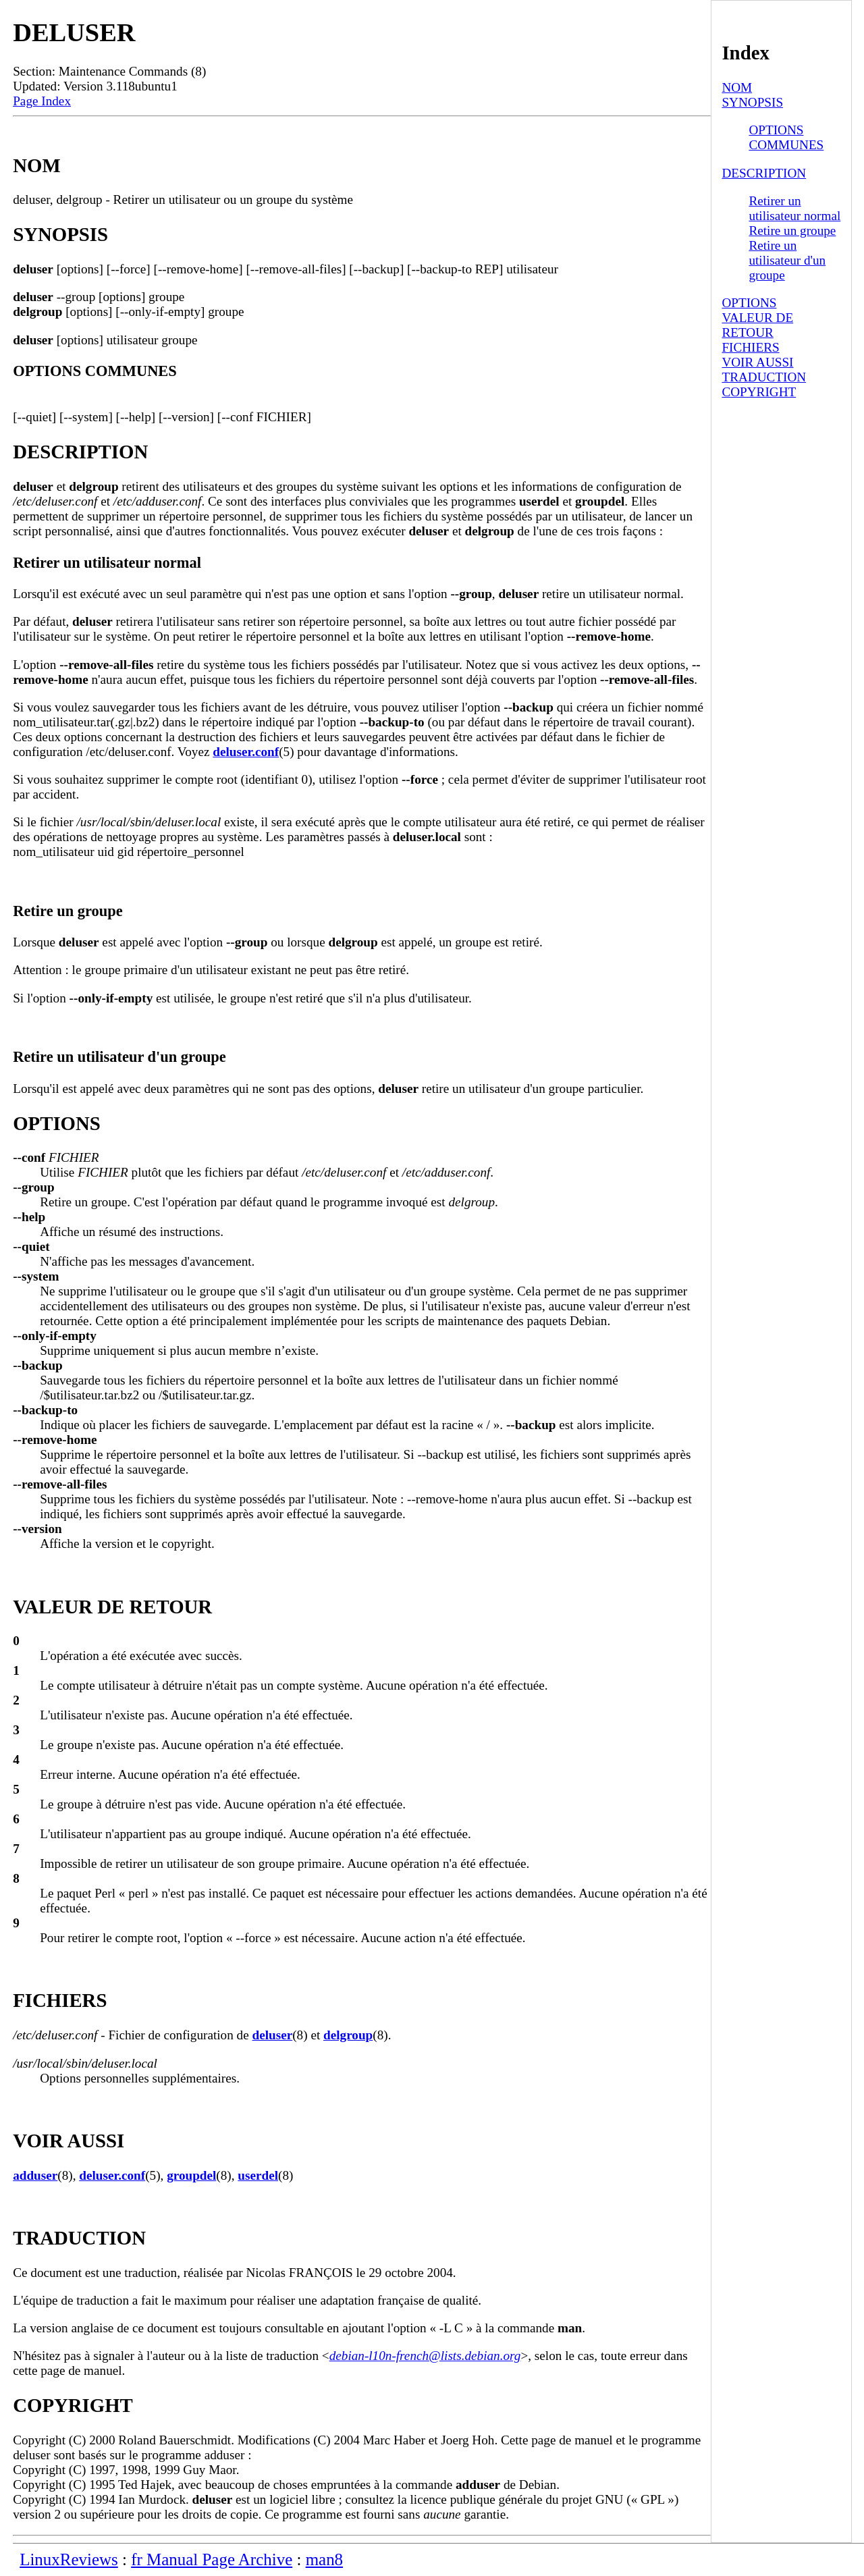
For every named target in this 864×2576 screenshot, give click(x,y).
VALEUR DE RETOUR (757, 325)
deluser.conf (246, 752)
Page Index (42, 101)
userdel (258, 2175)
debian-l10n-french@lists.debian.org (425, 2356)
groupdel (191, 2175)
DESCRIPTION (764, 173)
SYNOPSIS (752, 102)
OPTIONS (749, 303)
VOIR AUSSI (757, 362)
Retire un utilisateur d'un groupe (787, 260)
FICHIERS (750, 347)
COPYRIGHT (759, 392)
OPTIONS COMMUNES (786, 137)
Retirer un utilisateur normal (794, 208)
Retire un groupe (792, 230)
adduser (35, 2175)
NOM (737, 87)
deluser (272, 2035)
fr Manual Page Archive (211, 2559)
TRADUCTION (764, 377)
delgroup (348, 2035)
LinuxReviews (69, 2559)
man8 (324, 2559)
